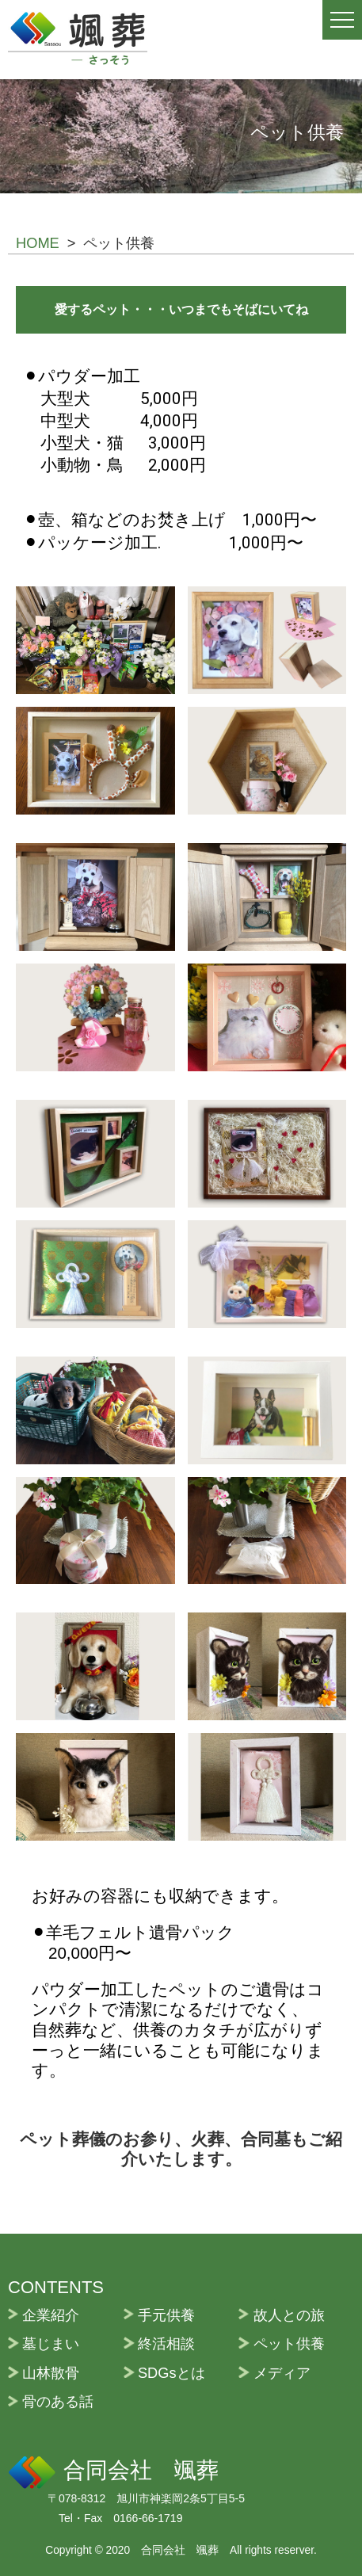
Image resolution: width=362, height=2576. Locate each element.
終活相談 (166, 2343)
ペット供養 (289, 2343)
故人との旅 (289, 2315)
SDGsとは (171, 2372)
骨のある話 (57, 2401)
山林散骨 (50, 2372)
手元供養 (166, 2315)
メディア (282, 2372)
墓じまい (50, 2343)
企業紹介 (50, 2315)
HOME (37, 243)
